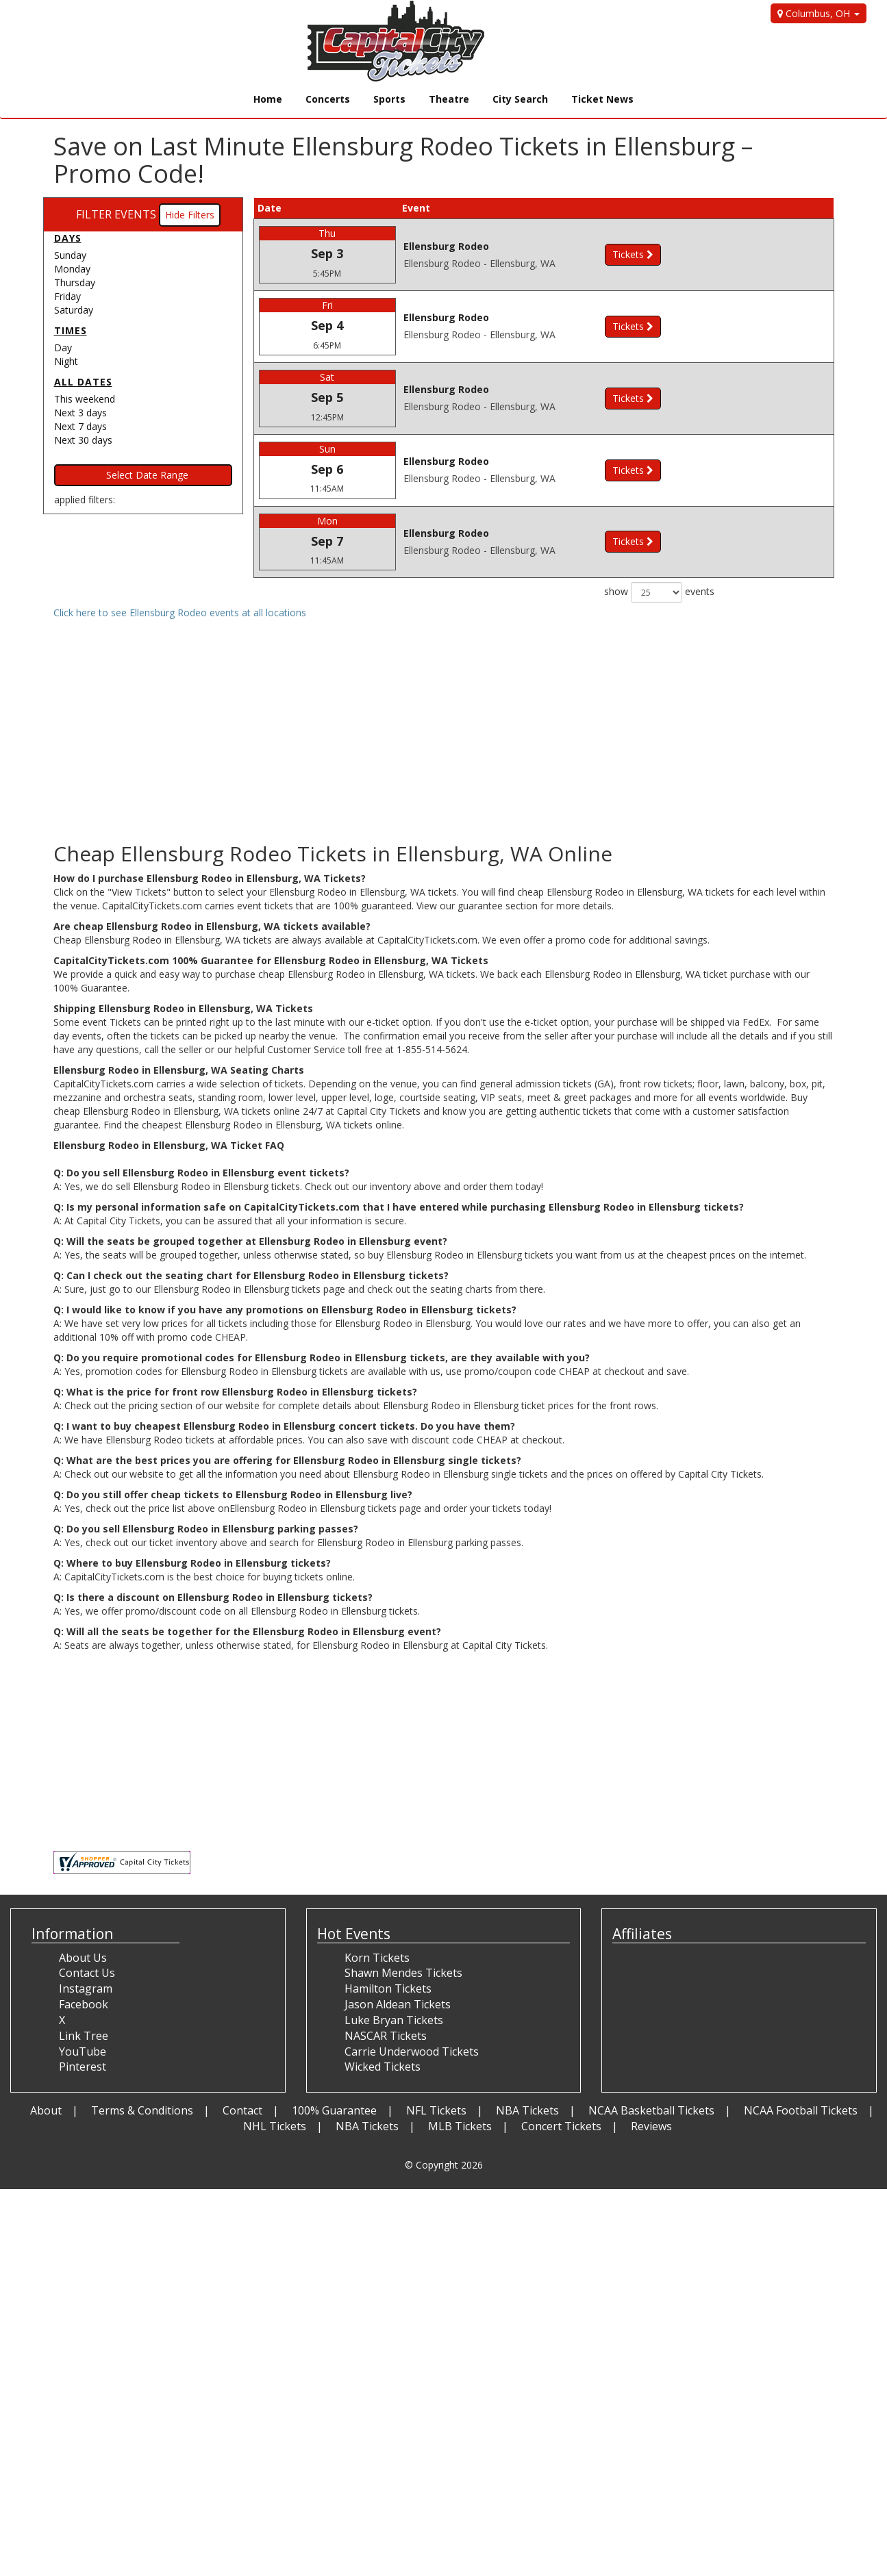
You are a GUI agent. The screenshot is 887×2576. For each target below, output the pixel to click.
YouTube (82, 2051)
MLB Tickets (460, 2126)
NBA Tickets (527, 2110)
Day (63, 347)
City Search (520, 98)
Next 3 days (80, 412)
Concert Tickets (561, 2126)
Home (267, 98)
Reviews (651, 2126)
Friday (67, 296)
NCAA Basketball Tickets (651, 2110)
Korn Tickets (377, 1957)
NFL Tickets (436, 2110)
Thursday (74, 282)
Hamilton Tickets (388, 1988)
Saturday (73, 309)
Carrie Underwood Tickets (412, 2051)
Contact (242, 2110)
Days (68, 237)
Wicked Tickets (383, 2066)
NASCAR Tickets (386, 2035)
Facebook (83, 2004)
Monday (72, 268)
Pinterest (82, 2066)
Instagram (85, 1988)
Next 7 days (80, 426)
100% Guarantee (334, 2110)
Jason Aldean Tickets (398, 2004)
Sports (389, 98)
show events (659, 592)
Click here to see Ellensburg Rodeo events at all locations (179, 612)
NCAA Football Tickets (801, 2110)
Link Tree (83, 2035)
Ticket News (602, 98)
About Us (83, 1957)
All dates (83, 381)
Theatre (449, 98)
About (46, 2110)
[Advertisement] (443, 1755)
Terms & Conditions (142, 2110)
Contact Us (87, 1972)
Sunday (70, 255)
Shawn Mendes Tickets (403, 1972)
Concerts (327, 98)
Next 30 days (83, 439)
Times (70, 330)
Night (66, 361)
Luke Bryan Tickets (394, 2020)
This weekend (84, 398)
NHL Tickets (274, 2126)
